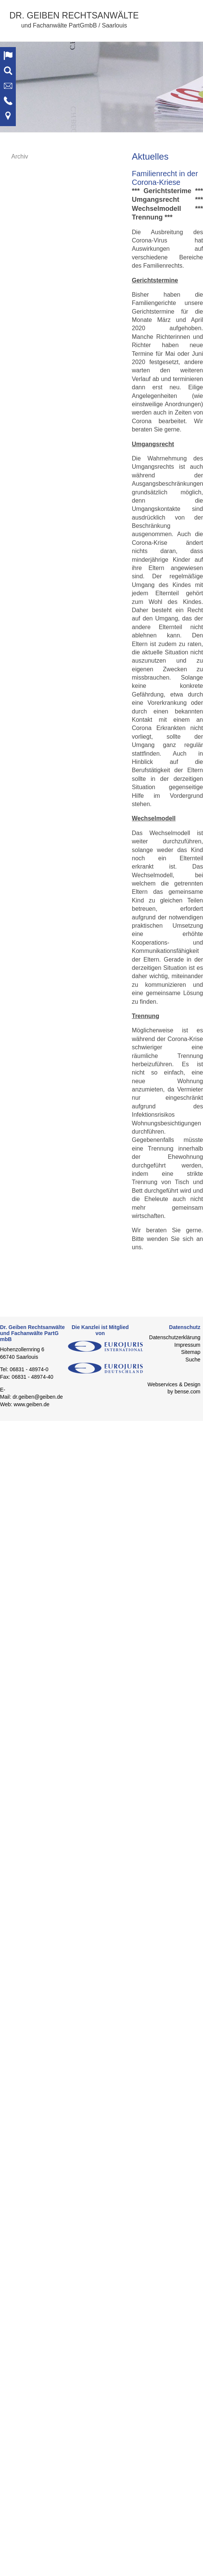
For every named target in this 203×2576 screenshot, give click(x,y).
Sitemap (190, 1352)
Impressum (187, 1345)
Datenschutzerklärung (174, 1337)
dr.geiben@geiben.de (37, 1397)
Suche (192, 1360)
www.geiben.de (31, 1404)
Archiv (19, 156)
